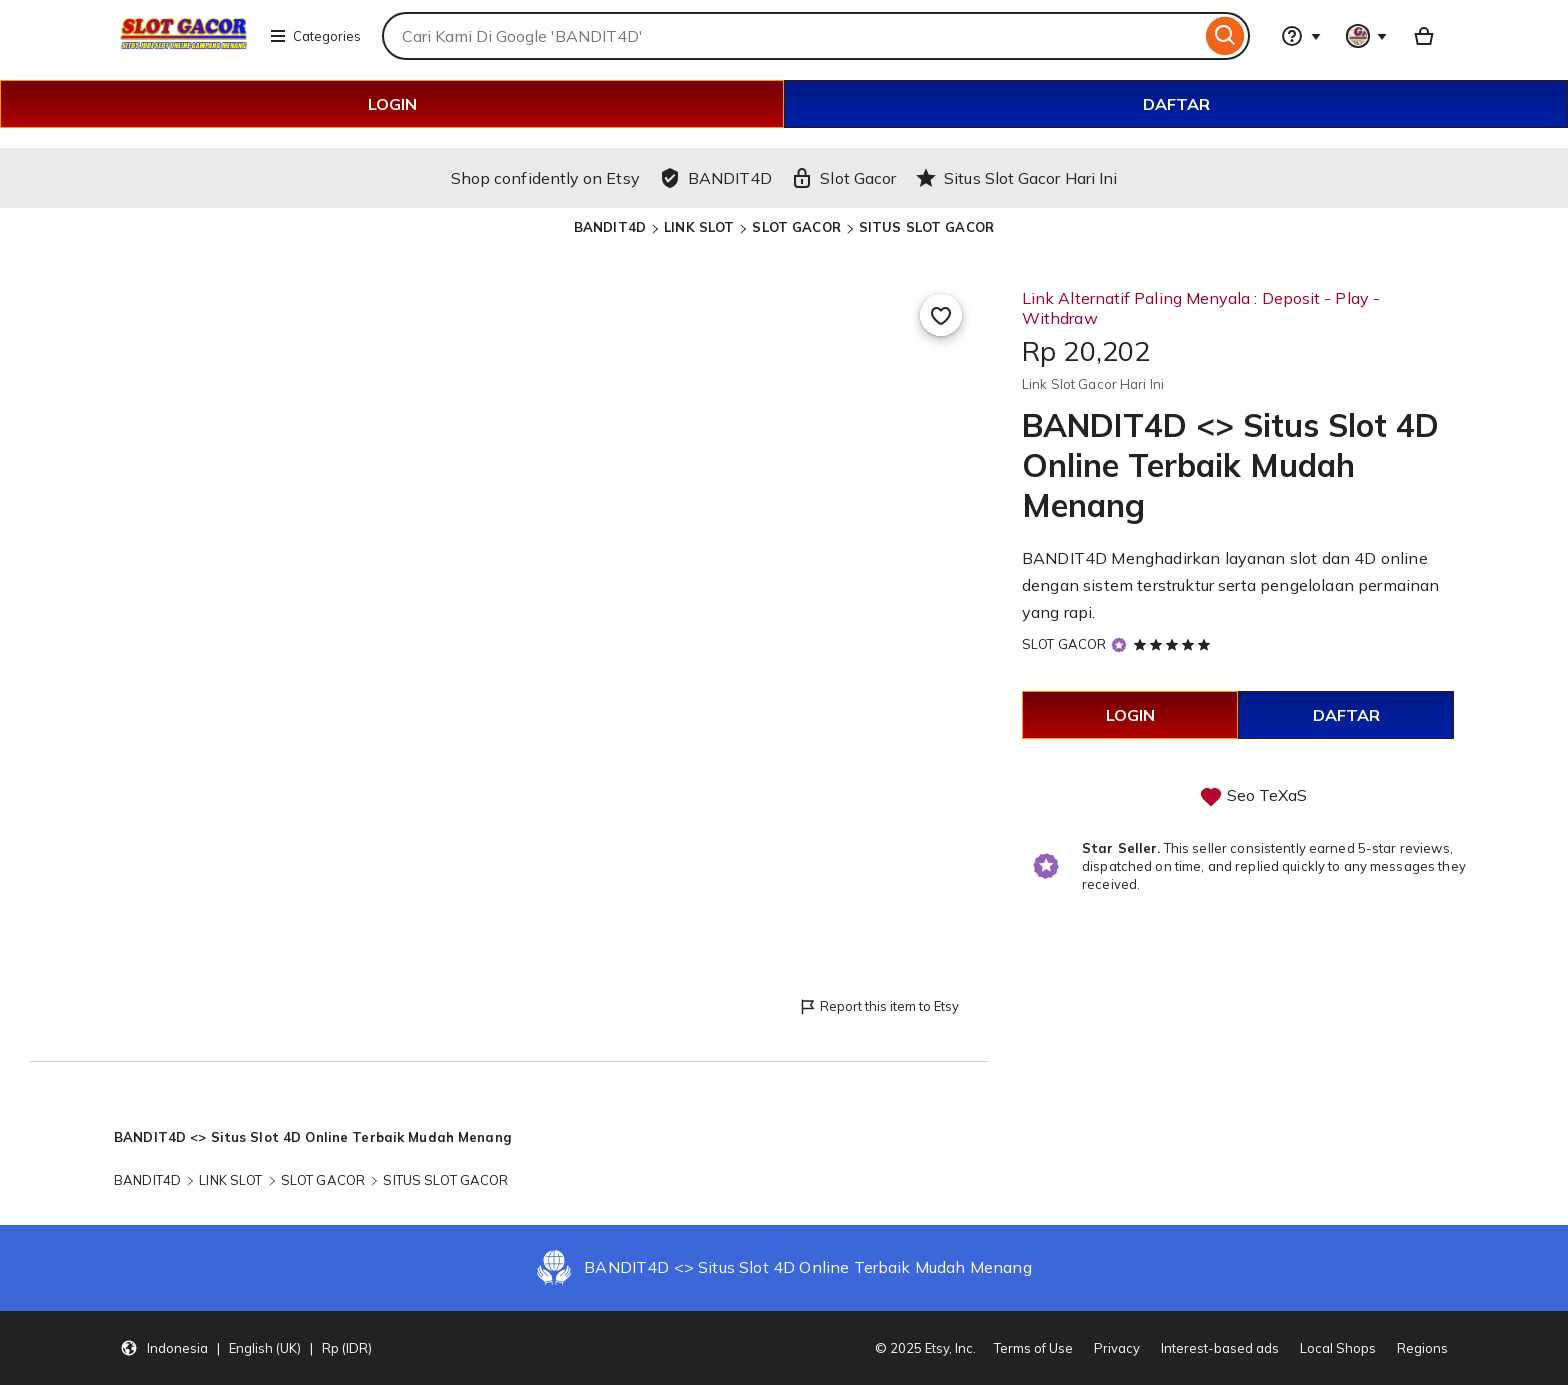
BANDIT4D (610, 227)
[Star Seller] (1119, 644)
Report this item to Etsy (878, 1007)
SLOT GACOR (796, 227)
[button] (246, 1348)
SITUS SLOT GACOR (926, 227)
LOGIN (392, 104)
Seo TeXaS (1267, 795)
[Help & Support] (1301, 36)
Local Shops (1338, 1348)
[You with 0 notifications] (1367, 36)
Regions (1422, 1348)
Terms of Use (1033, 1348)
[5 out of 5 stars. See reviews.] (1175, 644)
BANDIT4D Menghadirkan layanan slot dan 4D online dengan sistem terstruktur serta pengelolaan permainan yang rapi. (1230, 585)
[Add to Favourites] (941, 315)
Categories (315, 36)
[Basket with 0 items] (1424, 36)
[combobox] (791, 36)
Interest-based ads (1220, 1348)
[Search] (1225, 36)
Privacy (1117, 1348)
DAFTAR (1176, 104)
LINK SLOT (699, 227)
